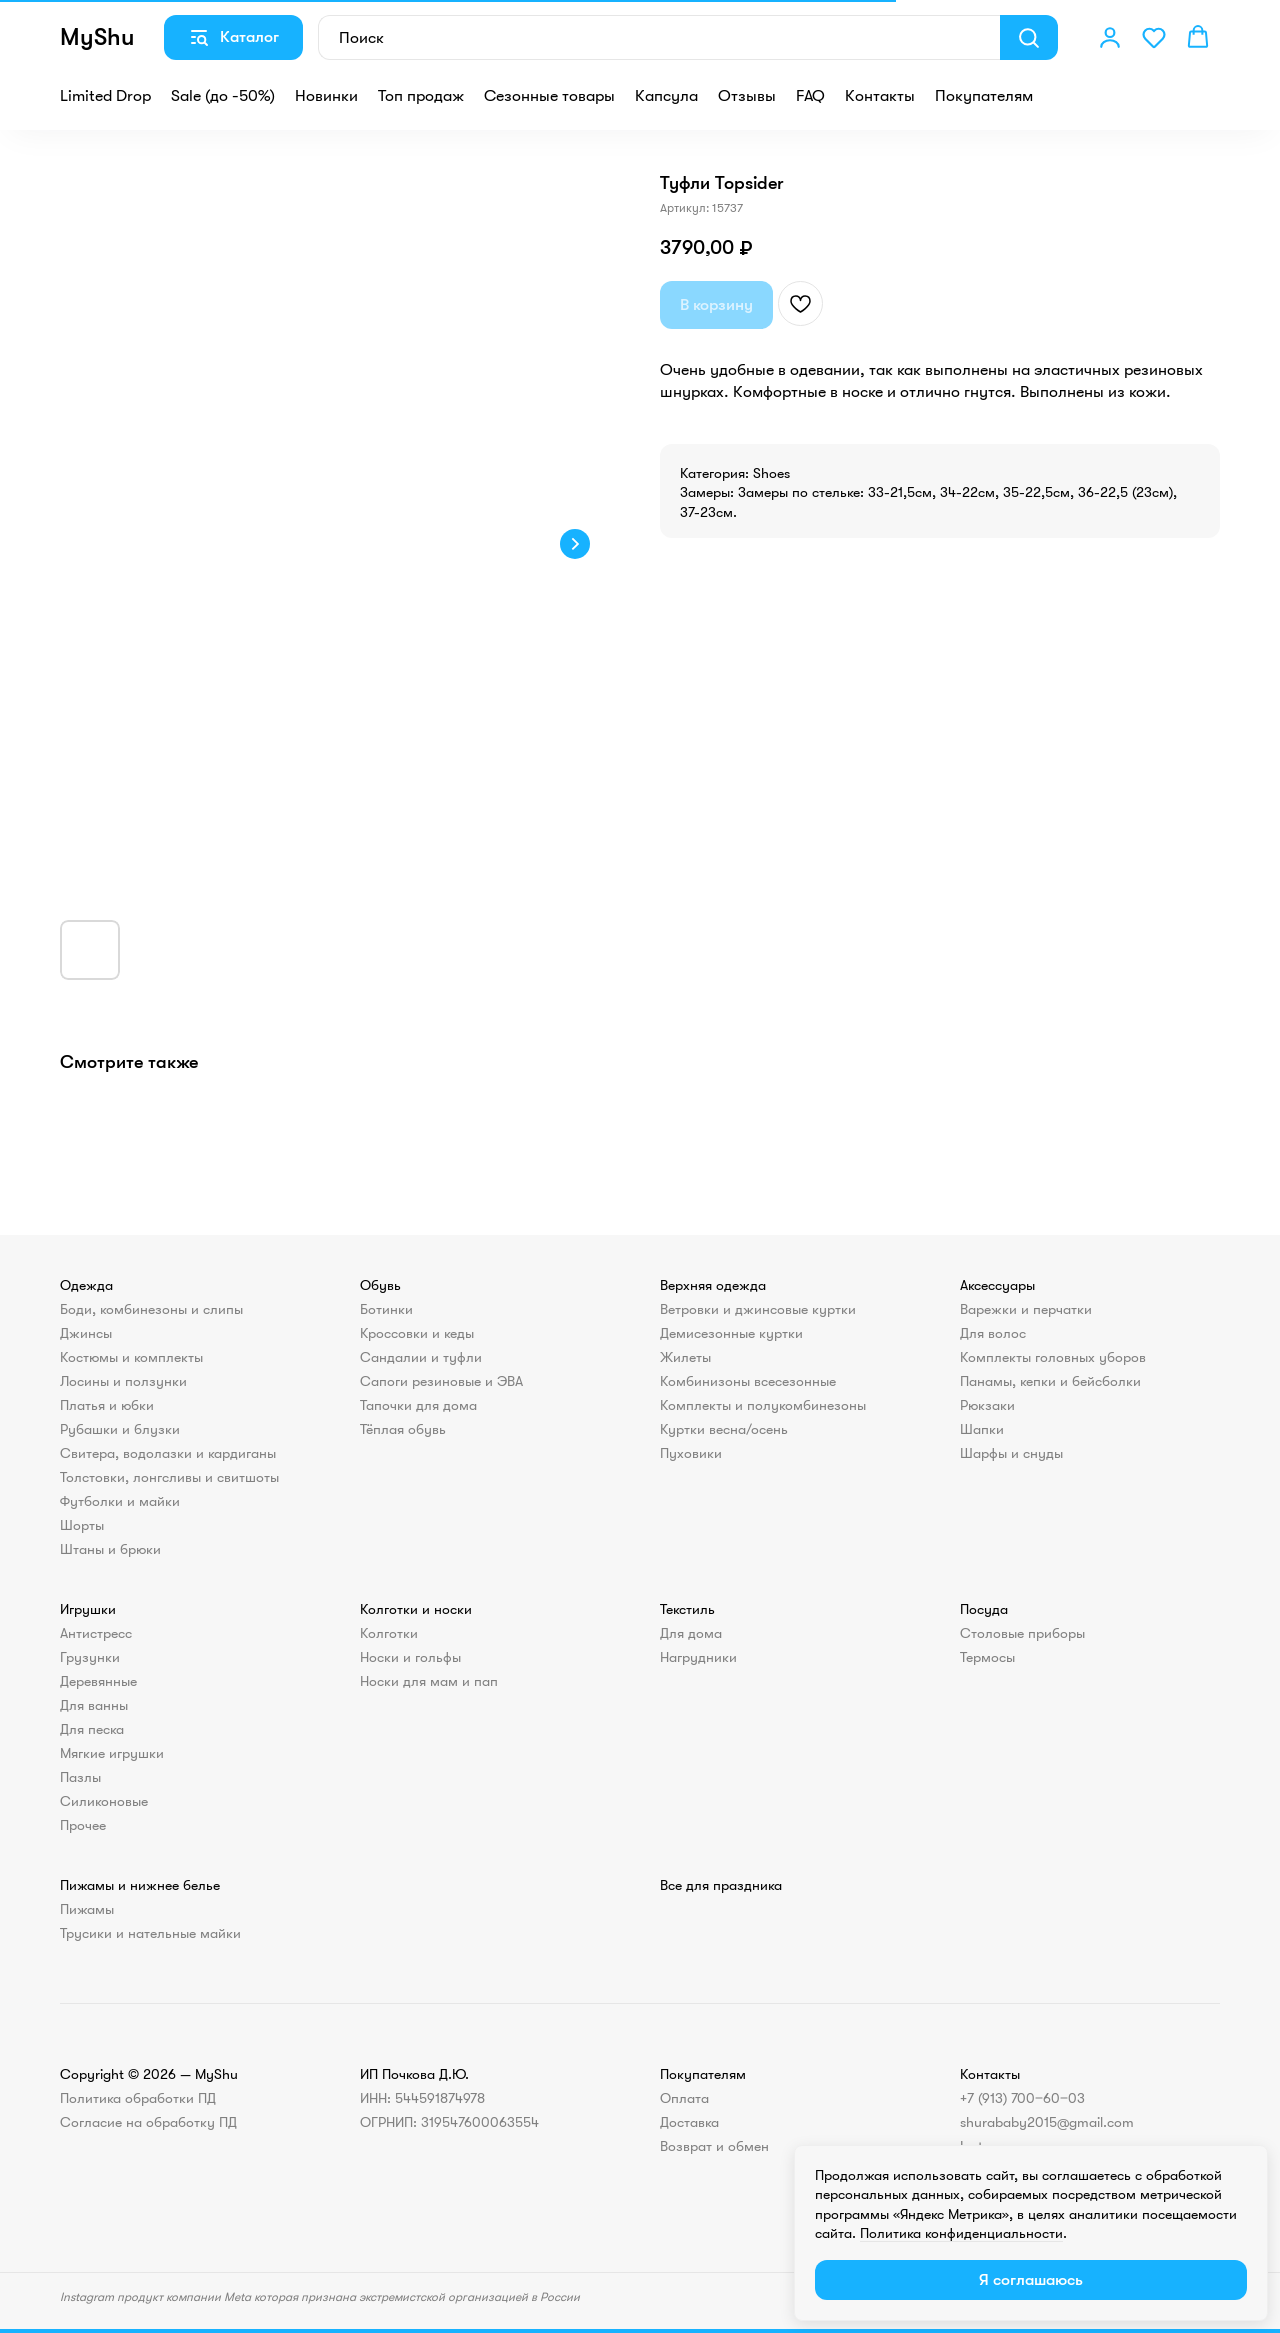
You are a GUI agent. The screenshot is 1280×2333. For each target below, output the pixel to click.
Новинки (326, 96)
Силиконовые (104, 1801)
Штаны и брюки (110, 1549)
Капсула (666, 96)
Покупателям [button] (984, 96)
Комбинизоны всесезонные (748, 1381)
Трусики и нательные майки (150, 1933)
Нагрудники (698, 1657)
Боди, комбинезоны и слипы (151, 1309)
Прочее (83, 1825)
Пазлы (80, 1777)
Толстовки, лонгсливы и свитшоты (169, 1477)
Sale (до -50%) (223, 96)
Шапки (982, 1429)
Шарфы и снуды (1011, 1453)
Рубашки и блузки (120, 1429)
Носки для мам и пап (429, 1681)
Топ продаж (421, 96)
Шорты (82, 1525)
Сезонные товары (549, 96)
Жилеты (685, 1357)
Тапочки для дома (418, 1405)
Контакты (880, 96)
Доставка (689, 2122)
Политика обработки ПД (138, 2098)
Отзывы (747, 96)
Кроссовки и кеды (417, 1333)
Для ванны (94, 1705)
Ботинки (386, 1309)
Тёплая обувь (403, 1429)
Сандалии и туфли (421, 1357)
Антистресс (96, 1633)
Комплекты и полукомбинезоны (763, 1405)
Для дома (691, 1633)
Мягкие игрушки (112, 1753)
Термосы (987, 1657)
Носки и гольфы (410, 1657)
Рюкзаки (987, 1405)
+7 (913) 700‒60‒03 (1022, 2098)
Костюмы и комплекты (131, 1357)
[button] (1110, 37)
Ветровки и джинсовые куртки (758, 1309)
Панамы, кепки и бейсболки (1050, 1381)
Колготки (389, 1633)
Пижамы (87, 1909)
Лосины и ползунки (123, 1381)
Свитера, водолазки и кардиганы (168, 1453)
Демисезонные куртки (731, 1333)
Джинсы (86, 1333)
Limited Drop (105, 96)
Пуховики (691, 1453)
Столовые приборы (1022, 1633)
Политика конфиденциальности (961, 2233)
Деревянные (98, 1681)
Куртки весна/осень (724, 1429)
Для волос (993, 1333)
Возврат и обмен (714, 2146)
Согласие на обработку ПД (148, 2122)
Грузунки (90, 1657)
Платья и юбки (107, 1405)
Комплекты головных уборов (1053, 1357)
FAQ (810, 96)
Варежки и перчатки (1026, 1309)
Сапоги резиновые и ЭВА (441, 1381)
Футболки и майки (120, 1501)
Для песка (92, 1729)
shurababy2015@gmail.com (1047, 2122)
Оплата (684, 2098)
